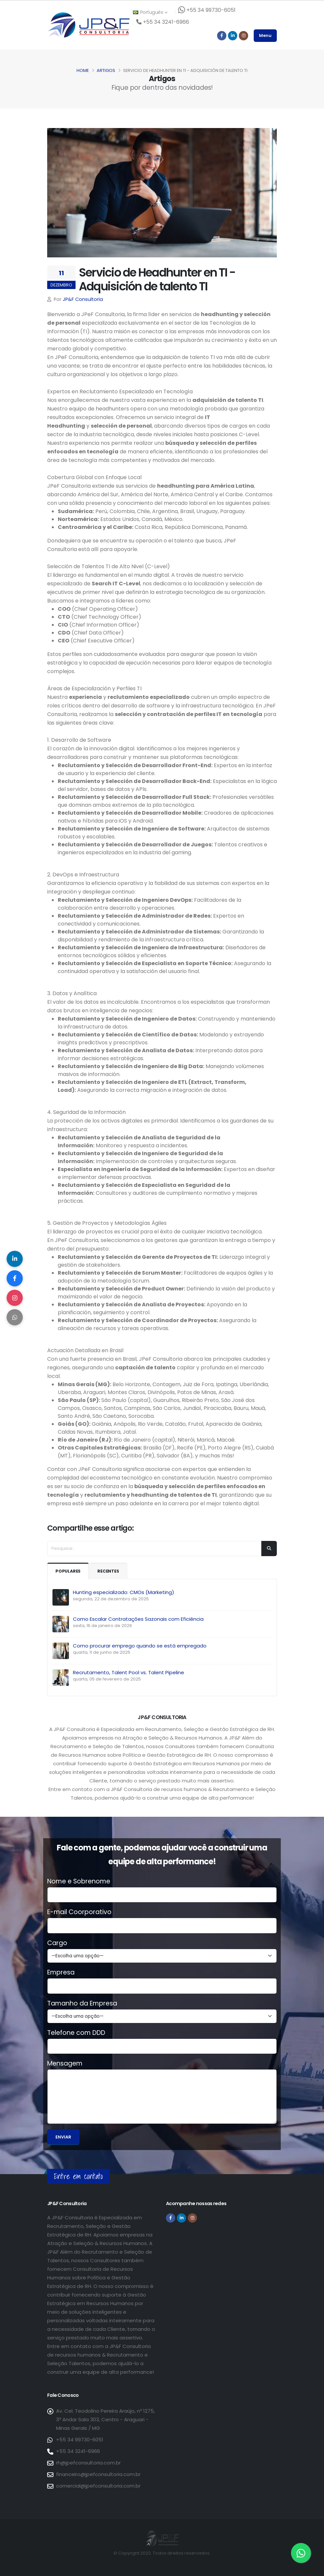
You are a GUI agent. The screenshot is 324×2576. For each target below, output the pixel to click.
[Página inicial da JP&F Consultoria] (88, 24)
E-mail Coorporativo (79, 1912)
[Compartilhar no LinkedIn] (15, 1258)
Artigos (106, 70)
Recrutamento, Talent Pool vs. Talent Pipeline (128, 1672)
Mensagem (64, 2063)
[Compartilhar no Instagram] (15, 1298)
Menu (265, 35)
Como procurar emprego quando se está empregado (140, 1645)
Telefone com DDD (76, 2033)
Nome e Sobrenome (78, 1881)
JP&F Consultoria (83, 299)
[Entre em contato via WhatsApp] (301, 2553)
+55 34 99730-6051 (79, 2439)
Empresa (61, 1972)
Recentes (108, 1571)
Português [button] (150, 12)
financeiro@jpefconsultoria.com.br (98, 2474)
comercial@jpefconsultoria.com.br (98, 2485)
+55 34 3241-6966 (78, 2451)
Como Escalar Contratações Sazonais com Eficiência (138, 1618)
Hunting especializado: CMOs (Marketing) (123, 1592)
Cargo (57, 1943)
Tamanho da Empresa (82, 2003)
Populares (68, 1571)
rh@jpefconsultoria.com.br (88, 2462)
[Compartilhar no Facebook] (15, 1278)
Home (83, 70)
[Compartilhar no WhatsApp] (15, 1318)
